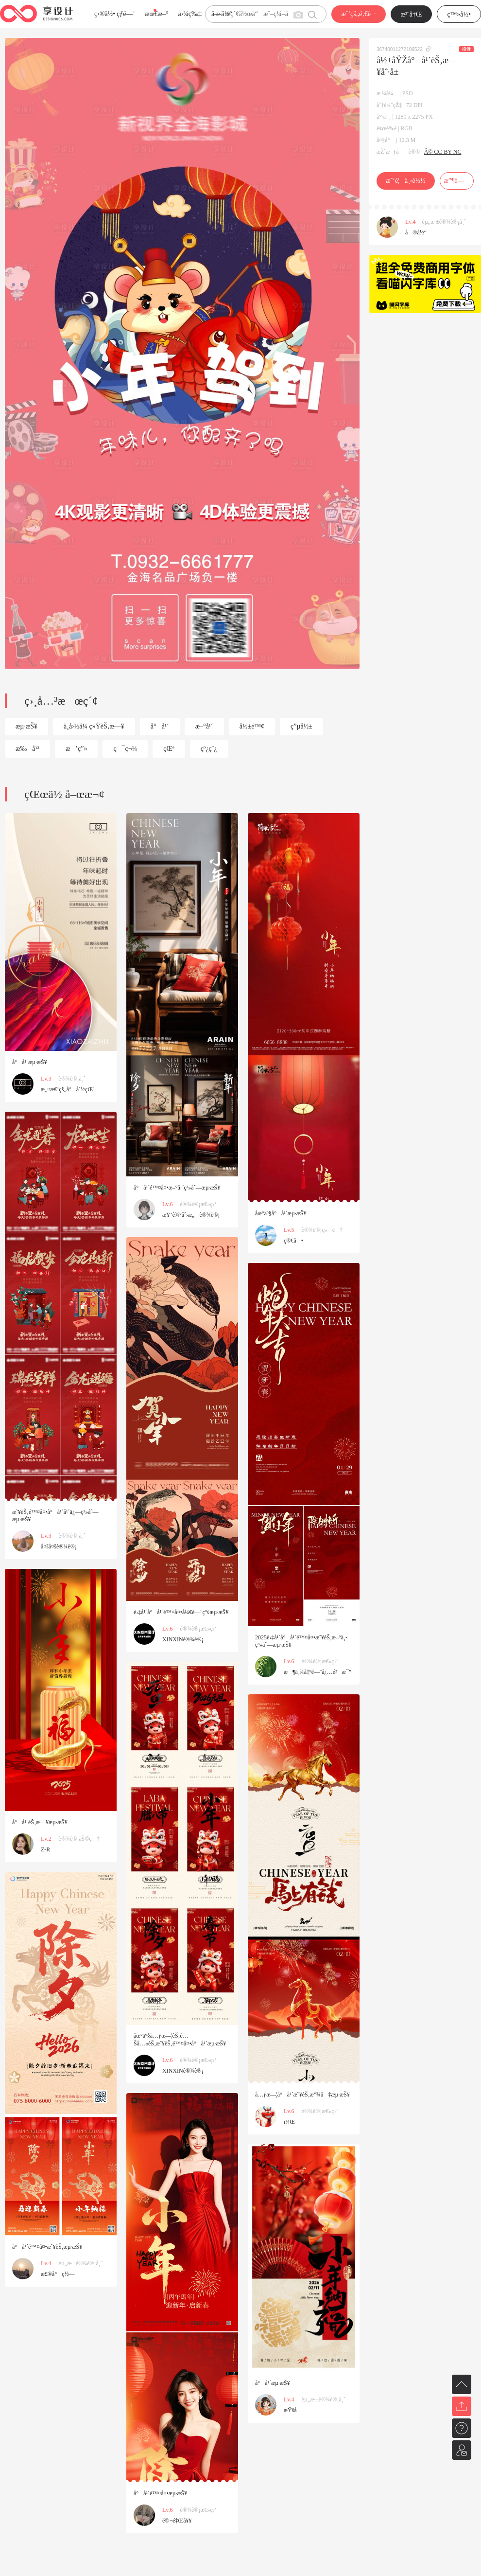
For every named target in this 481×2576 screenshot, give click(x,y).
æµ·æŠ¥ (26, 726)
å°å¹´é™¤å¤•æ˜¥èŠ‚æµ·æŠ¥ (47, 2246)
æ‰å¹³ (27, 748)
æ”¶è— (456, 180)
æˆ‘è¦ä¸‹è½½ (405, 180)
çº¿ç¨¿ (209, 748)
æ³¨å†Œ (411, 14)
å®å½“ (416, 232)
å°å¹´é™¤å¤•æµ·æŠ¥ (160, 2493)
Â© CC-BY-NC (443, 151)
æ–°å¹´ (204, 726)
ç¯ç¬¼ (125, 748)
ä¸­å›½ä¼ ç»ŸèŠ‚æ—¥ (94, 726)
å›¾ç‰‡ (190, 14)
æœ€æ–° (156, 14)
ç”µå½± (301, 726)
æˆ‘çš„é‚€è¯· (358, 14)
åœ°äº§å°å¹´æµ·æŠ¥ (280, 1213)
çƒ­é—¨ (126, 14)
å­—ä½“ (221, 14)
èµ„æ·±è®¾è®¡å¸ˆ (444, 221)
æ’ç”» (76, 748)
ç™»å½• (459, 14)
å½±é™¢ (252, 726)
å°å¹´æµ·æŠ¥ (29, 1062)
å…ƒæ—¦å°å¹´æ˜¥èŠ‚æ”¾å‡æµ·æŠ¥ (302, 2094)
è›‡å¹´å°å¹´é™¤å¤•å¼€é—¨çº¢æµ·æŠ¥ (181, 1612)
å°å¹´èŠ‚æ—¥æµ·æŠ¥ (40, 1822)
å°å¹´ (160, 726)
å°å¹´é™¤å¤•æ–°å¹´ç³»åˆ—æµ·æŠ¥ (177, 1187)
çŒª (168, 748)
